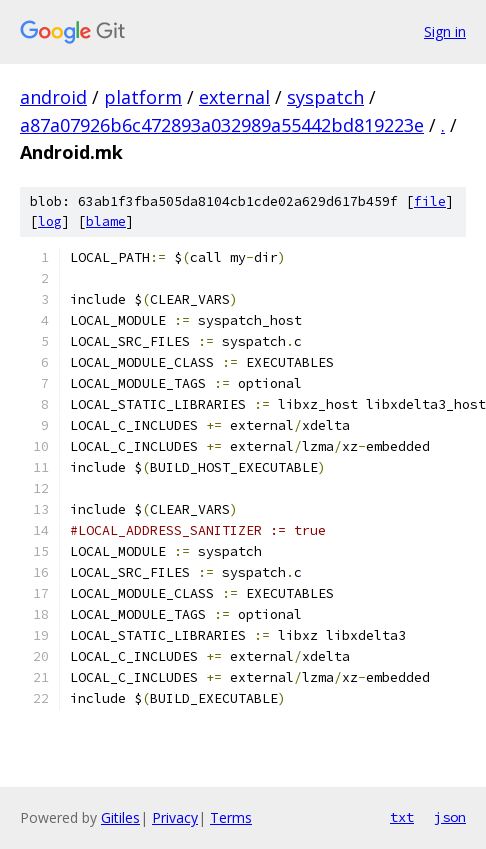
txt (402, 817)
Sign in (445, 31)
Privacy (175, 817)
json (450, 817)
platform (143, 97)
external (234, 97)
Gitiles (120, 817)
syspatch (325, 97)
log (50, 221)
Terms (231, 817)
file (430, 201)
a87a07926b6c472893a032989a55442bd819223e (222, 125)
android (53, 97)
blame (106, 221)
